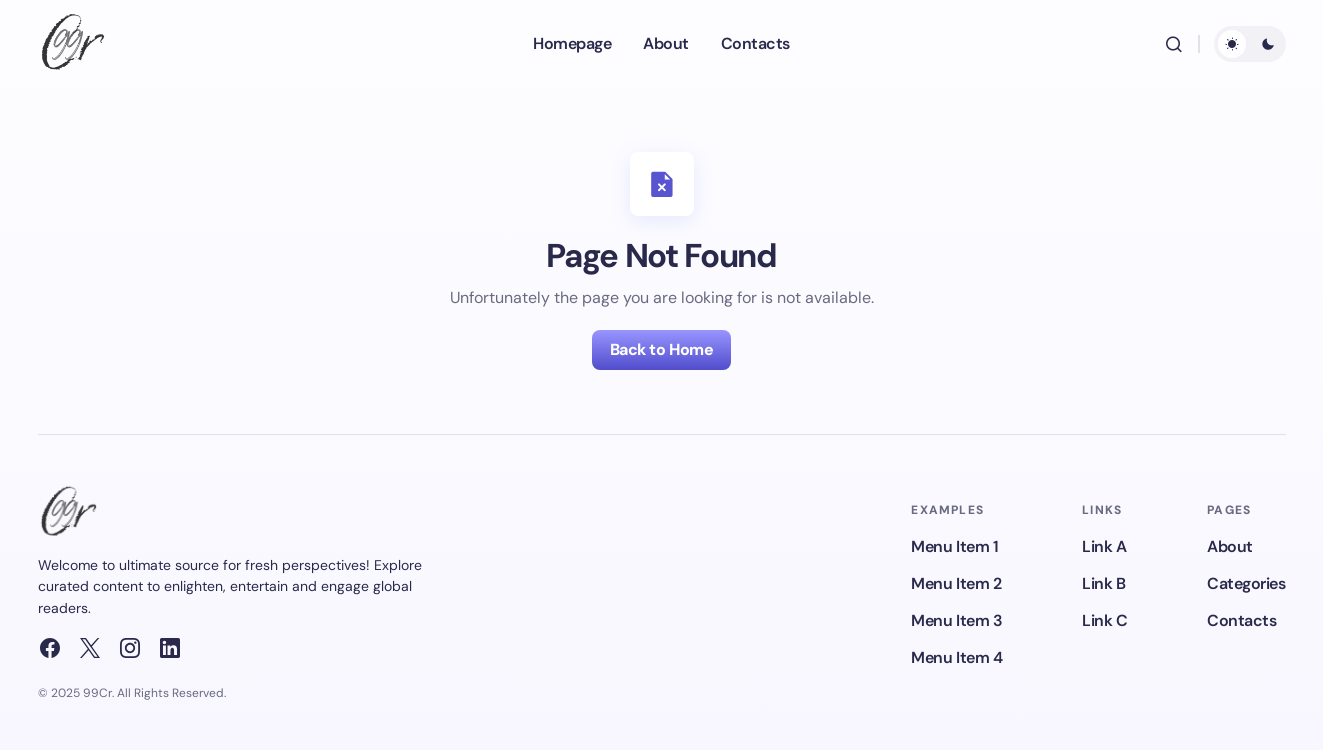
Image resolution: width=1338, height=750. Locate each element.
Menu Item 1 (954, 546)
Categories (1246, 583)
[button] (1174, 44)
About (1230, 546)
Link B (1103, 583)
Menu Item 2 (956, 583)
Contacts (1241, 620)
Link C (1104, 620)
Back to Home (661, 349)
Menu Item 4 (956, 657)
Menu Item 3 (956, 620)
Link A (1104, 546)
